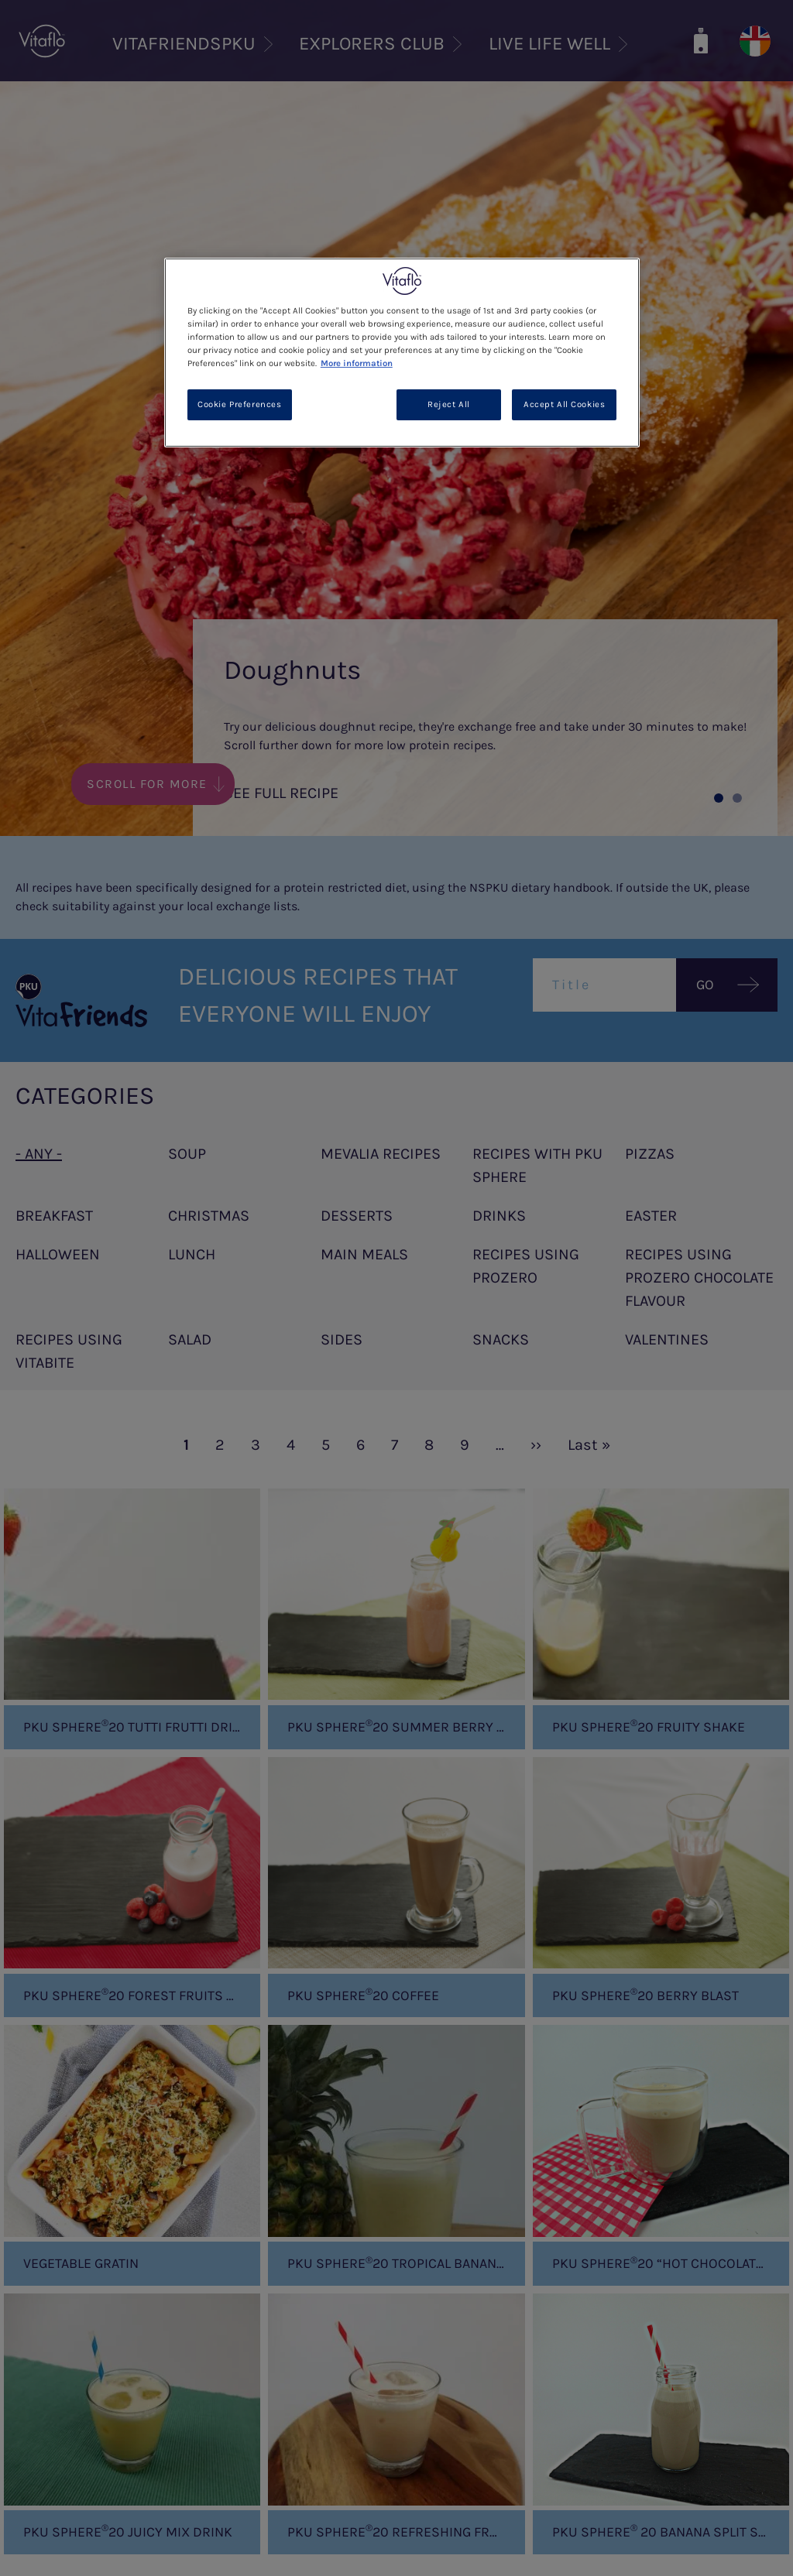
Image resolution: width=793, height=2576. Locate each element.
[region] (402, 352)
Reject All (448, 404)
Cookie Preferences (239, 404)
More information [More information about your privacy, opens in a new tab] (357, 363)
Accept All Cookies (564, 404)
